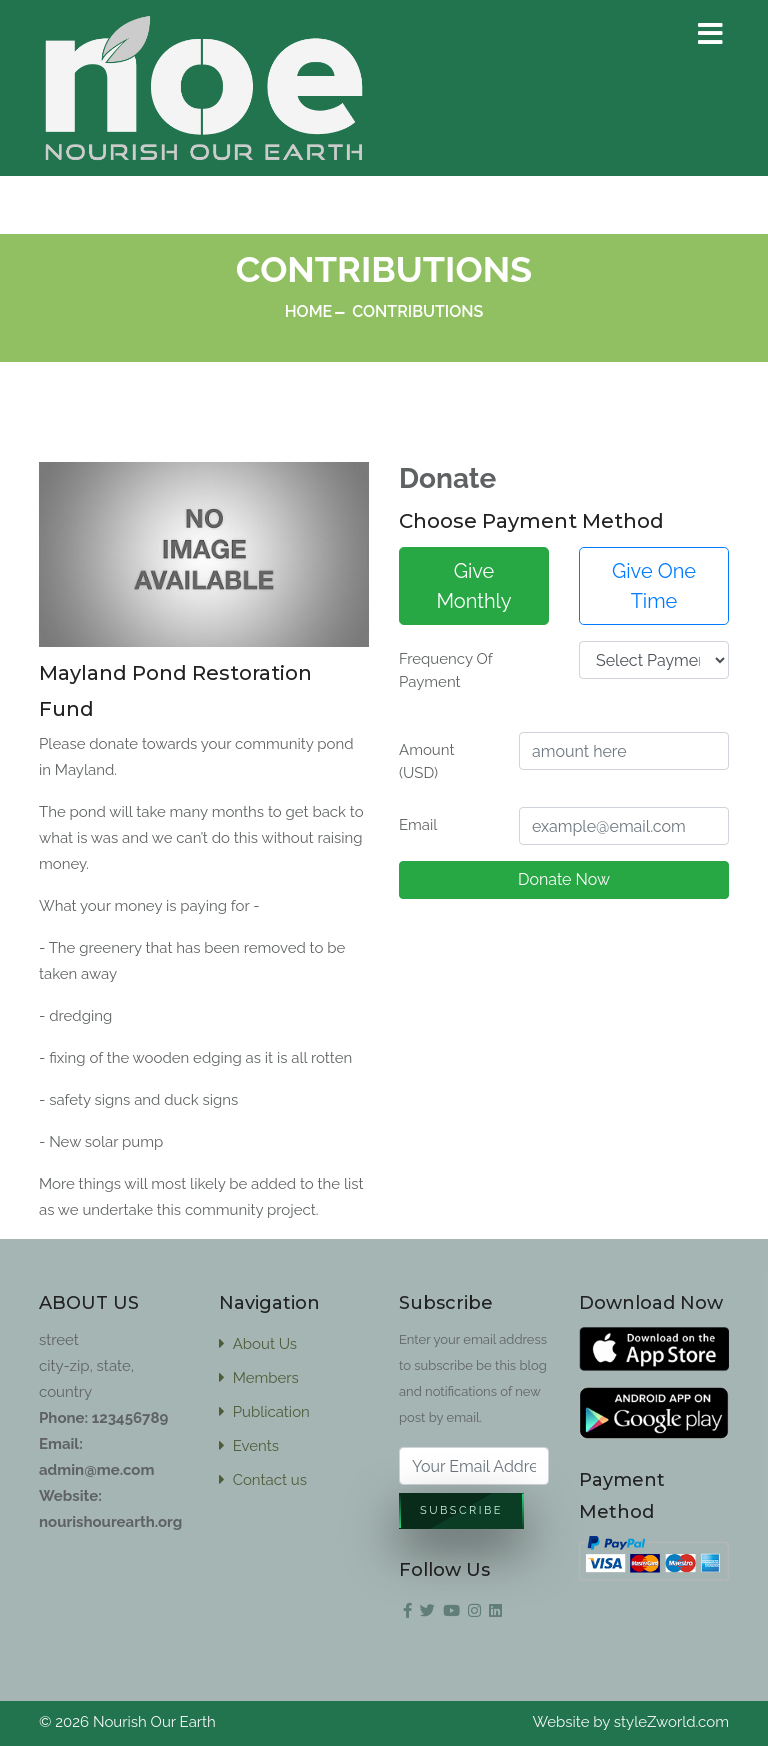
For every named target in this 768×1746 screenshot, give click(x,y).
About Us (258, 1344)
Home (309, 311)
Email (418, 825)
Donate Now (564, 879)
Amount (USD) (426, 761)
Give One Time (654, 586)
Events (249, 1446)
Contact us (263, 1480)
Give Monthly (473, 586)
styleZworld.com (671, 1722)
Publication (264, 1412)
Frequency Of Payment (445, 670)
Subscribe (461, 1511)
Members (259, 1378)
